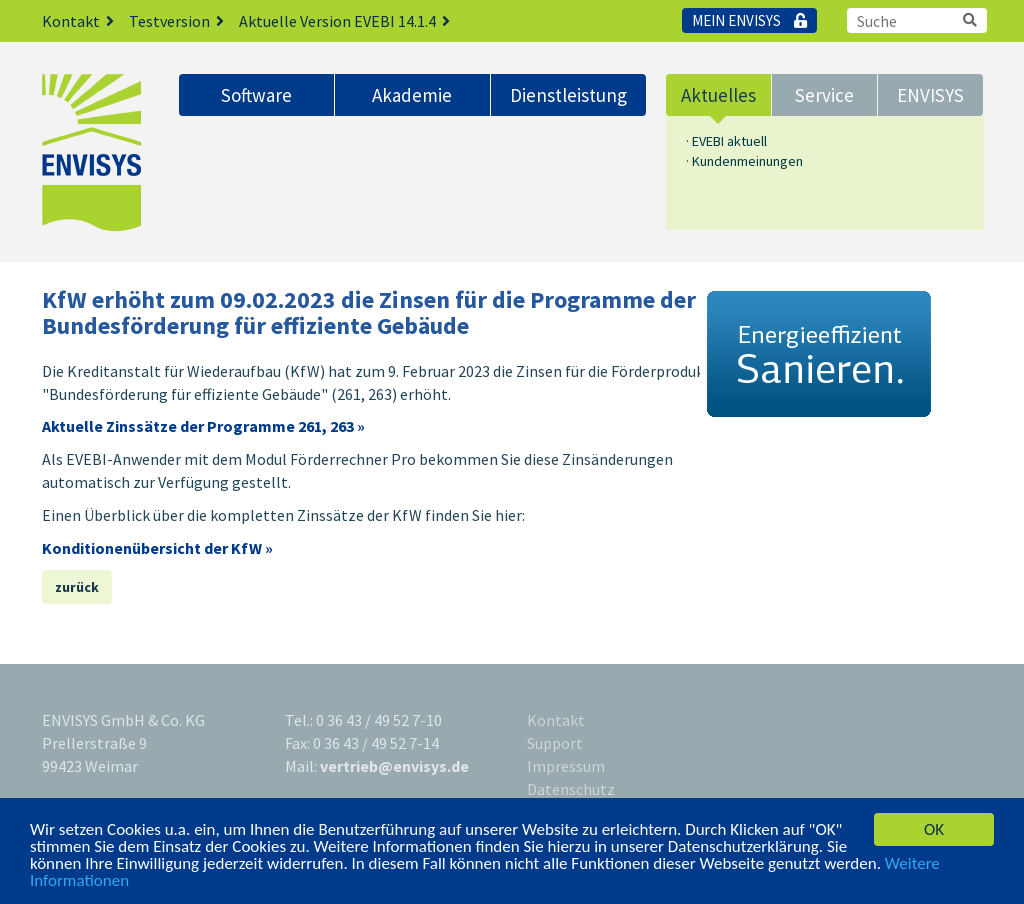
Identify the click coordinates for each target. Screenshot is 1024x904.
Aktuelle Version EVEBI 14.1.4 (352, 21)
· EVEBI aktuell (726, 141)
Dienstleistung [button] (568, 95)
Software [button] (256, 95)
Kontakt (85, 21)
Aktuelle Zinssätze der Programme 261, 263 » (203, 426)
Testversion (184, 21)
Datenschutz (571, 789)
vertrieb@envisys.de (394, 766)
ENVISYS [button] (930, 95)
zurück (77, 587)
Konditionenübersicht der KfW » (157, 548)
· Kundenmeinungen (744, 161)
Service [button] (824, 95)
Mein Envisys (749, 20)
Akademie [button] (412, 95)
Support (555, 743)
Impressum (566, 766)
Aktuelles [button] (718, 95)
